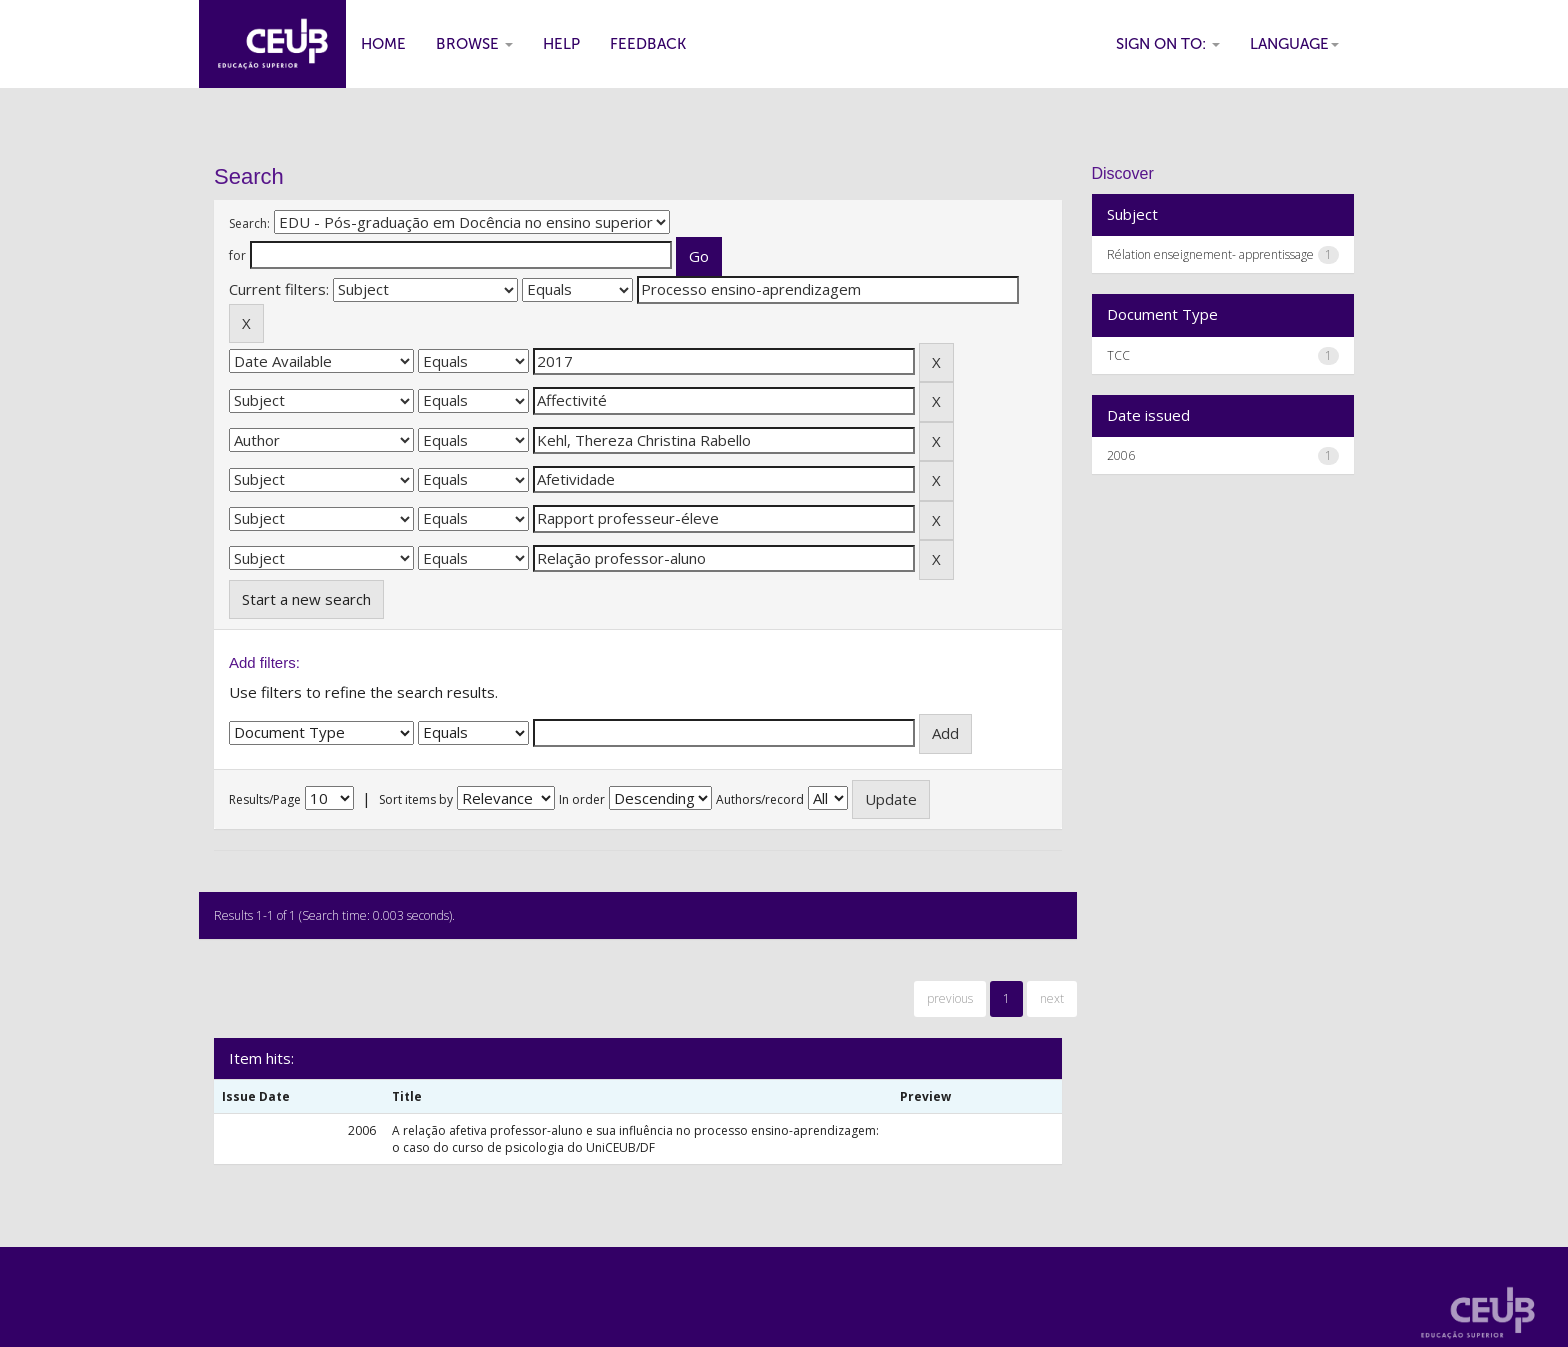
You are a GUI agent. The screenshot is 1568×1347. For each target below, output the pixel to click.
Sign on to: (1168, 44)
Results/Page (265, 799)
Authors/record (760, 799)
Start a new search (306, 599)
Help (561, 44)
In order (582, 799)
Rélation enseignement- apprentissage (1210, 254)
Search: (249, 223)
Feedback (648, 44)
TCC (1118, 355)
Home (383, 44)
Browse (474, 44)
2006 (1121, 455)
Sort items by (416, 799)
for (237, 255)
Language (1294, 44)
